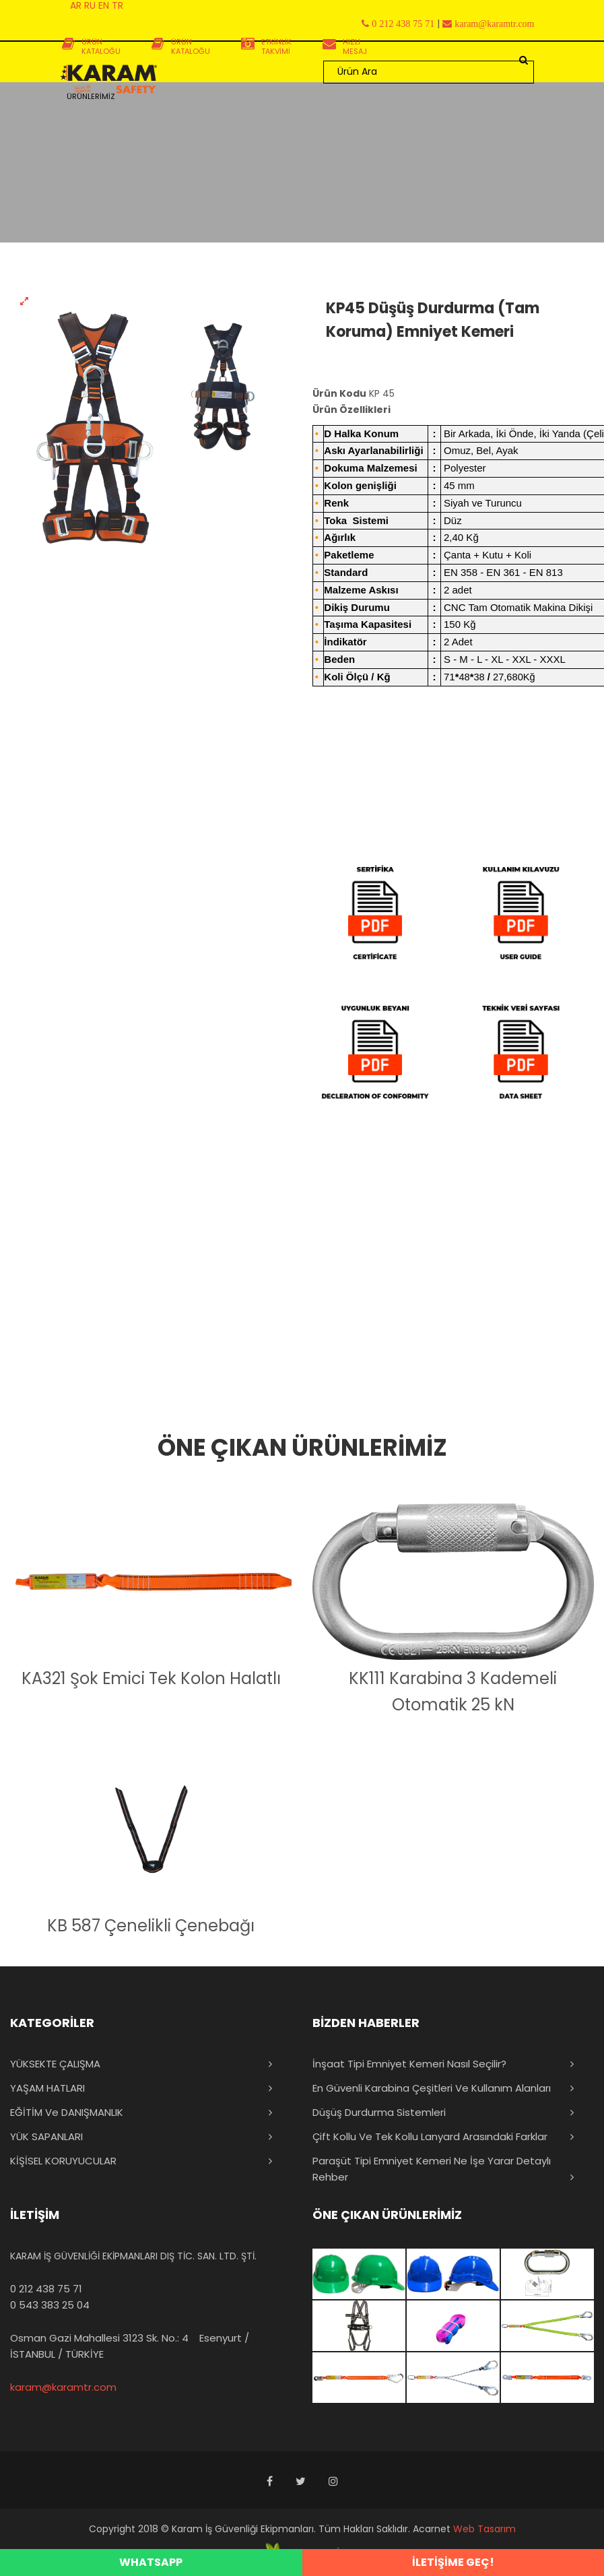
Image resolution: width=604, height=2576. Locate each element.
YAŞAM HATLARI (47, 2088)
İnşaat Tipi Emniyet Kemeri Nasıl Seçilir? (409, 2064)
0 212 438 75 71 (46, 2289)
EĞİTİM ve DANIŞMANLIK (66, 2112)
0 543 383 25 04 (50, 2305)
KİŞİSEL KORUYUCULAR (63, 2161)
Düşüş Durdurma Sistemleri (379, 2112)
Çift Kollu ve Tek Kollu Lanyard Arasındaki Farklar (429, 2136)
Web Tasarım (484, 2529)
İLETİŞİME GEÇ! (453, 2562)
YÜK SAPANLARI (46, 2136)
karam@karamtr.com (63, 2387)
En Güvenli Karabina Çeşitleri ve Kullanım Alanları (431, 2088)
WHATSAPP (150, 2562)
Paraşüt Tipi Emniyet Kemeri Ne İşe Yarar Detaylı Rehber (431, 2169)
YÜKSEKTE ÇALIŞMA (55, 2064)
